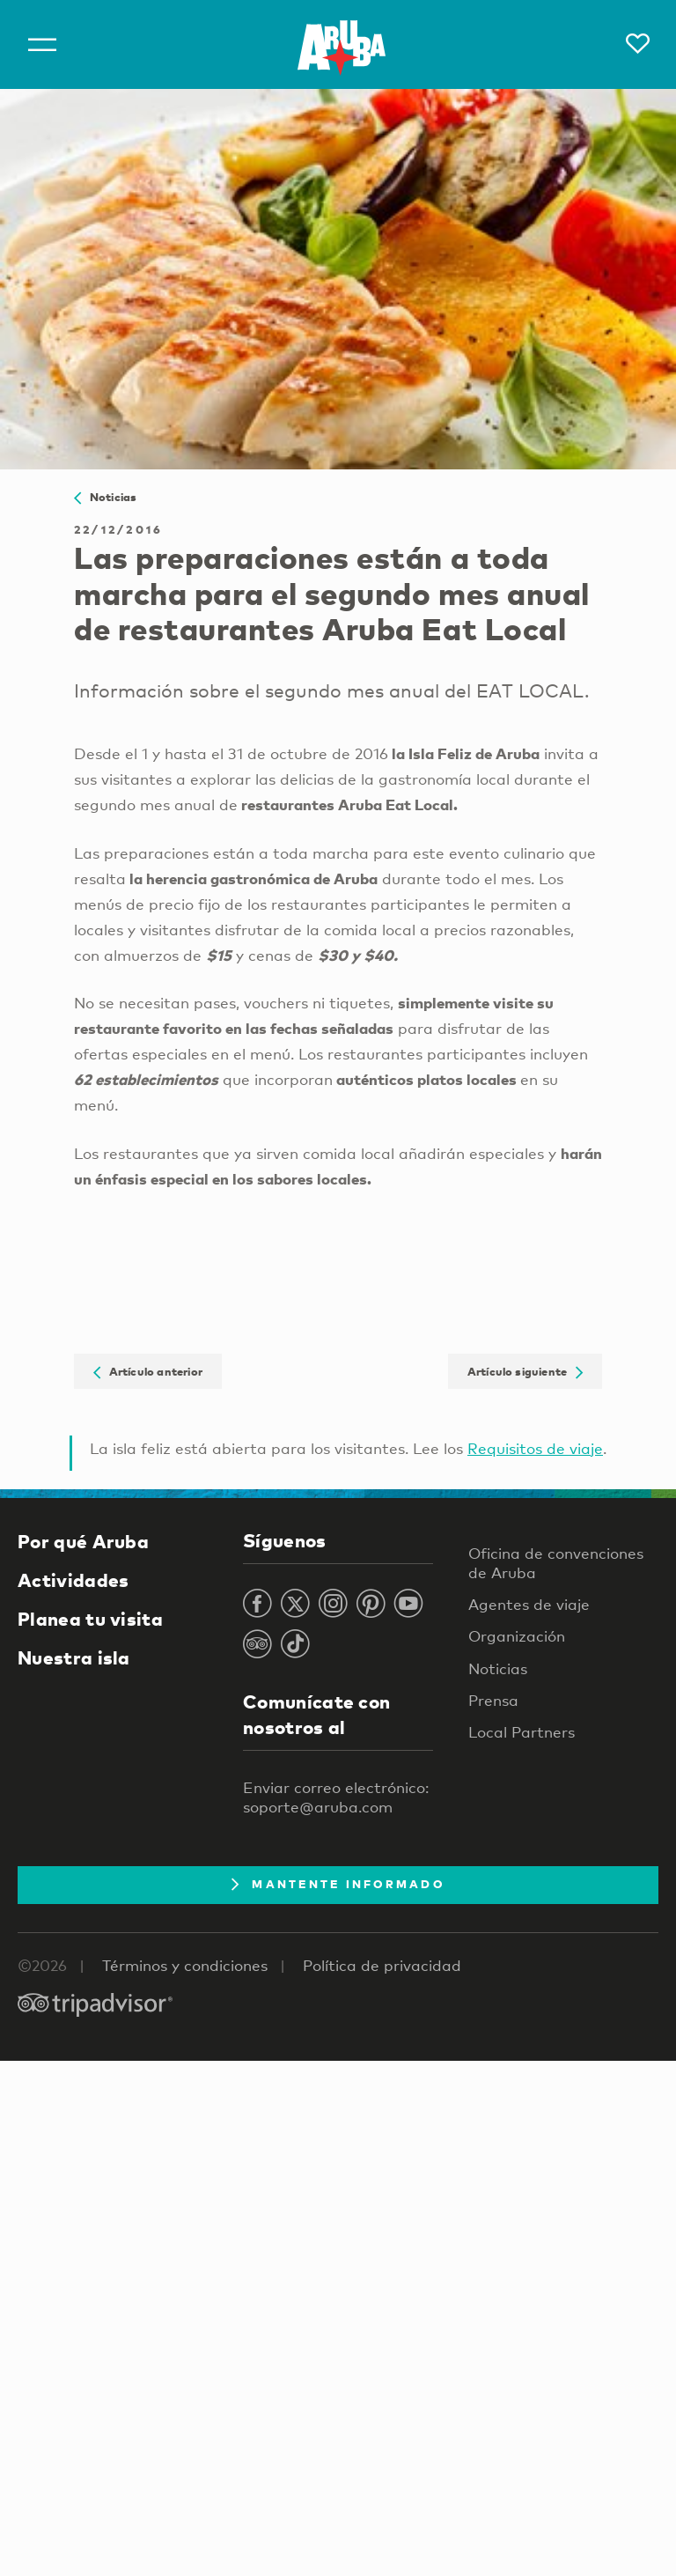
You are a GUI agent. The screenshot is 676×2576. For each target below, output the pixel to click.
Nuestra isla (74, 1657)
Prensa (493, 1700)
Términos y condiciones (185, 1965)
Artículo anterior (147, 1371)
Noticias (105, 497)
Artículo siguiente (525, 1371)
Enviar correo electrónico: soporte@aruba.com (336, 1796)
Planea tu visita (90, 1618)
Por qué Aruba (83, 1541)
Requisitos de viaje (535, 1448)
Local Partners (521, 1732)
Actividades (73, 1579)
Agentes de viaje (529, 1604)
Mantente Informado (338, 1884)
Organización (516, 1636)
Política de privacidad (382, 1965)
